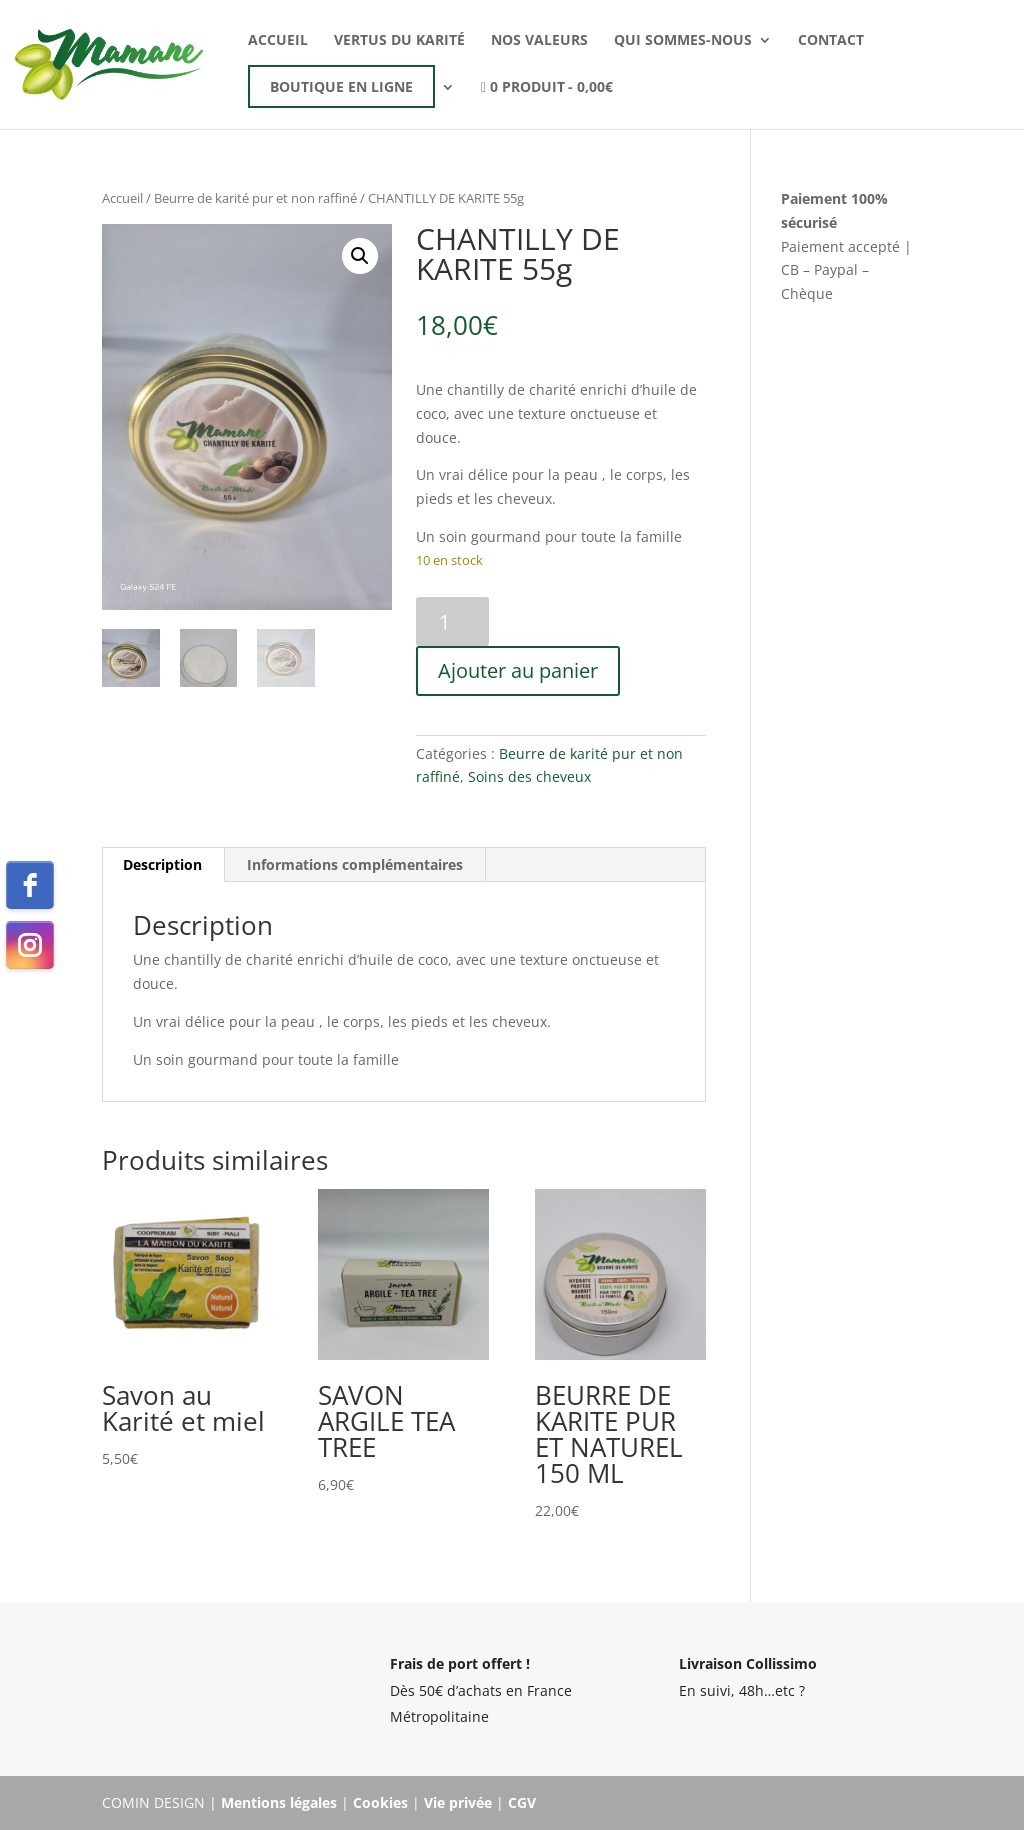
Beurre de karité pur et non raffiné (255, 198)
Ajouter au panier (518, 670)
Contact (831, 41)
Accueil (278, 41)
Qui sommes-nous (683, 41)
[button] (360, 256)
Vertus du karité (399, 41)
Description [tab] (162, 864)
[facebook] (30, 885)
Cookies (380, 1802)
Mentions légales (279, 1802)
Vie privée (458, 1802)
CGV (522, 1802)
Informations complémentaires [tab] (355, 864)
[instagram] (30, 945)
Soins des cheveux (529, 776)
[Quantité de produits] (452, 621)
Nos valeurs (539, 41)
